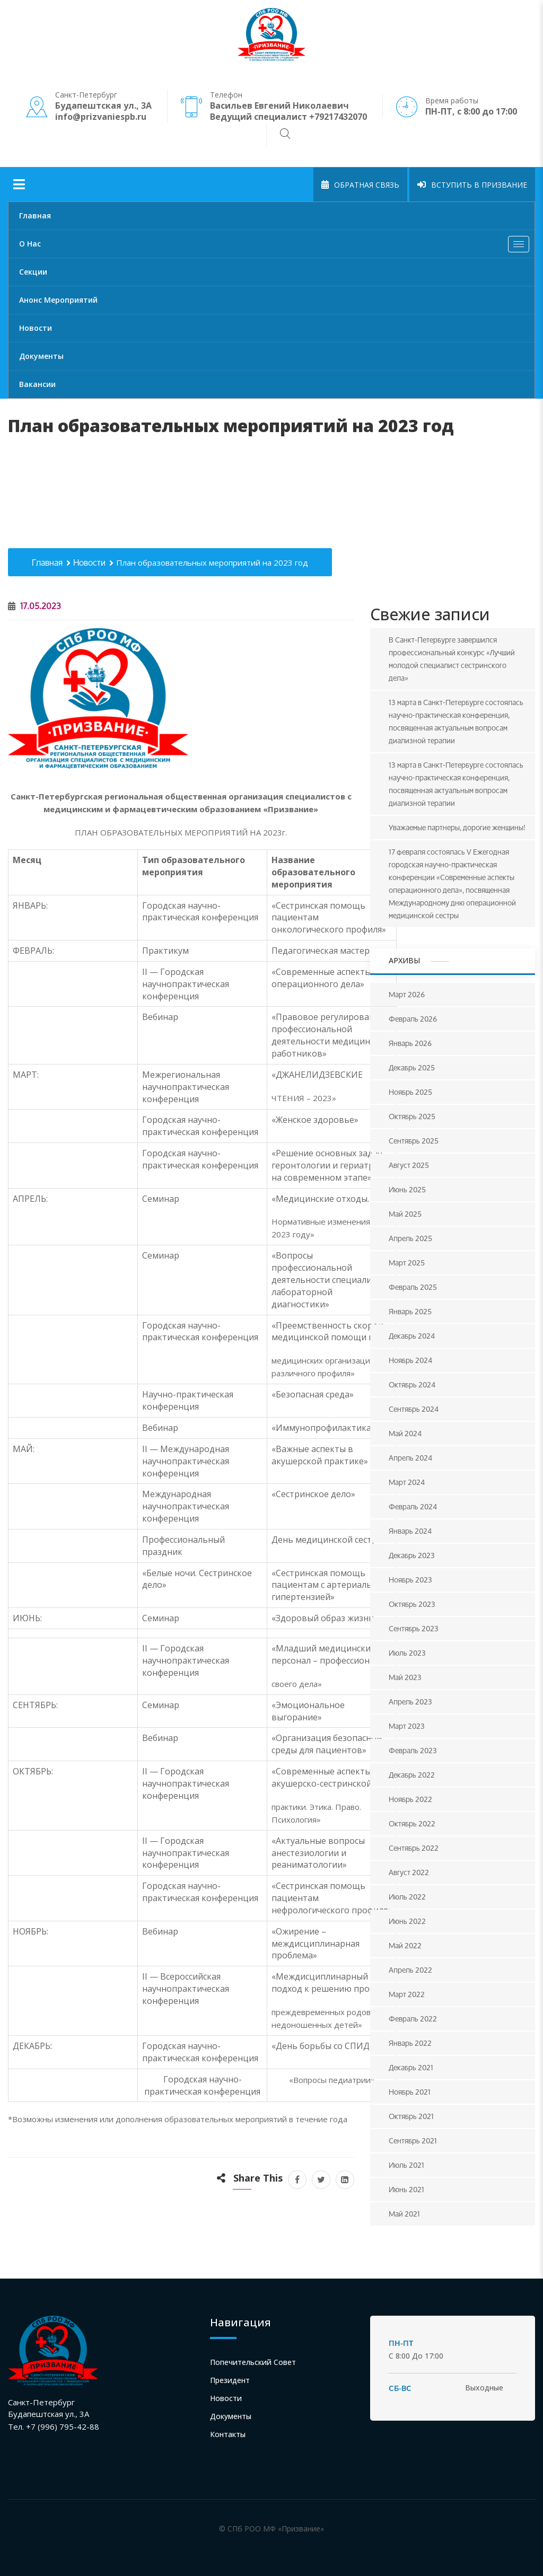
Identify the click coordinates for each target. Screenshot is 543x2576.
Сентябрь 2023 (414, 1628)
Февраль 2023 (413, 1750)
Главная (35, 215)
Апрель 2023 (410, 1701)
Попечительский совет (253, 2362)
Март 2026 (407, 994)
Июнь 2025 (407, 1189)
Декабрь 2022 (412, 1774)
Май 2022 (405, 1945)
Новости (35, 328)
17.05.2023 (34, 605)
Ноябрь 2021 (410, 2091)
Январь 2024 (410, 1530)
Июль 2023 (407, 1652)
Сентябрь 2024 (414, 1409)
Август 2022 (409, 1872)
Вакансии (37, 384)
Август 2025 (409, 1165)
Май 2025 (405, 1213)
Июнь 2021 (406, 2189)
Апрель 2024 (410, 1457)
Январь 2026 (410, 1043)
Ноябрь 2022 (410, 1799)
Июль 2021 (406, 2165)
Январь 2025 (410, 1311)
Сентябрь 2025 (414, 1140)
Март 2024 (407, 1482)
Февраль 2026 (413, 1018)
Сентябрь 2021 (413, 2140)
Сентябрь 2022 (414, 1848)
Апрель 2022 (410, 1969)
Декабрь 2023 (412, 1555)
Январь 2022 (410, 2043)
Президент (230, 2380)
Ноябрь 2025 (410, 1092)
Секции (33, 272)
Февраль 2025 (413, 1287)
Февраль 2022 (413, 2018)
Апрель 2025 (410, 1238)
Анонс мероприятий (58, 300)
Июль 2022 (407, 1896)
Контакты (228, 2434)
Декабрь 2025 (412, 1067)
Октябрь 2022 (412, 1823)
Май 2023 (405, 1677)
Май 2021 (404, 2213)
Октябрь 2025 (412, 1116)
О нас (277, 247)
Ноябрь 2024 (410, 1360)
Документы (41, 356)
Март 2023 (407, 1726)
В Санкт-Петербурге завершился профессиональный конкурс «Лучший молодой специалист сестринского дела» (452, 658)
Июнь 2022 (407, 1921)
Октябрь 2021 (411, 2116)
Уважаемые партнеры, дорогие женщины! (457, 827)
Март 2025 (407, 1262)
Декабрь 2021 (411, 2067)
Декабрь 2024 (412, 1335)
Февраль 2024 (413, 1506)
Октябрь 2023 (412, 1604)
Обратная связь (360, 185)
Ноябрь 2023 (410, 1579)
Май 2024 (405, 1433)
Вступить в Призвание (472, 185)
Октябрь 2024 (412, 1384)
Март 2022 (407, 1994)
